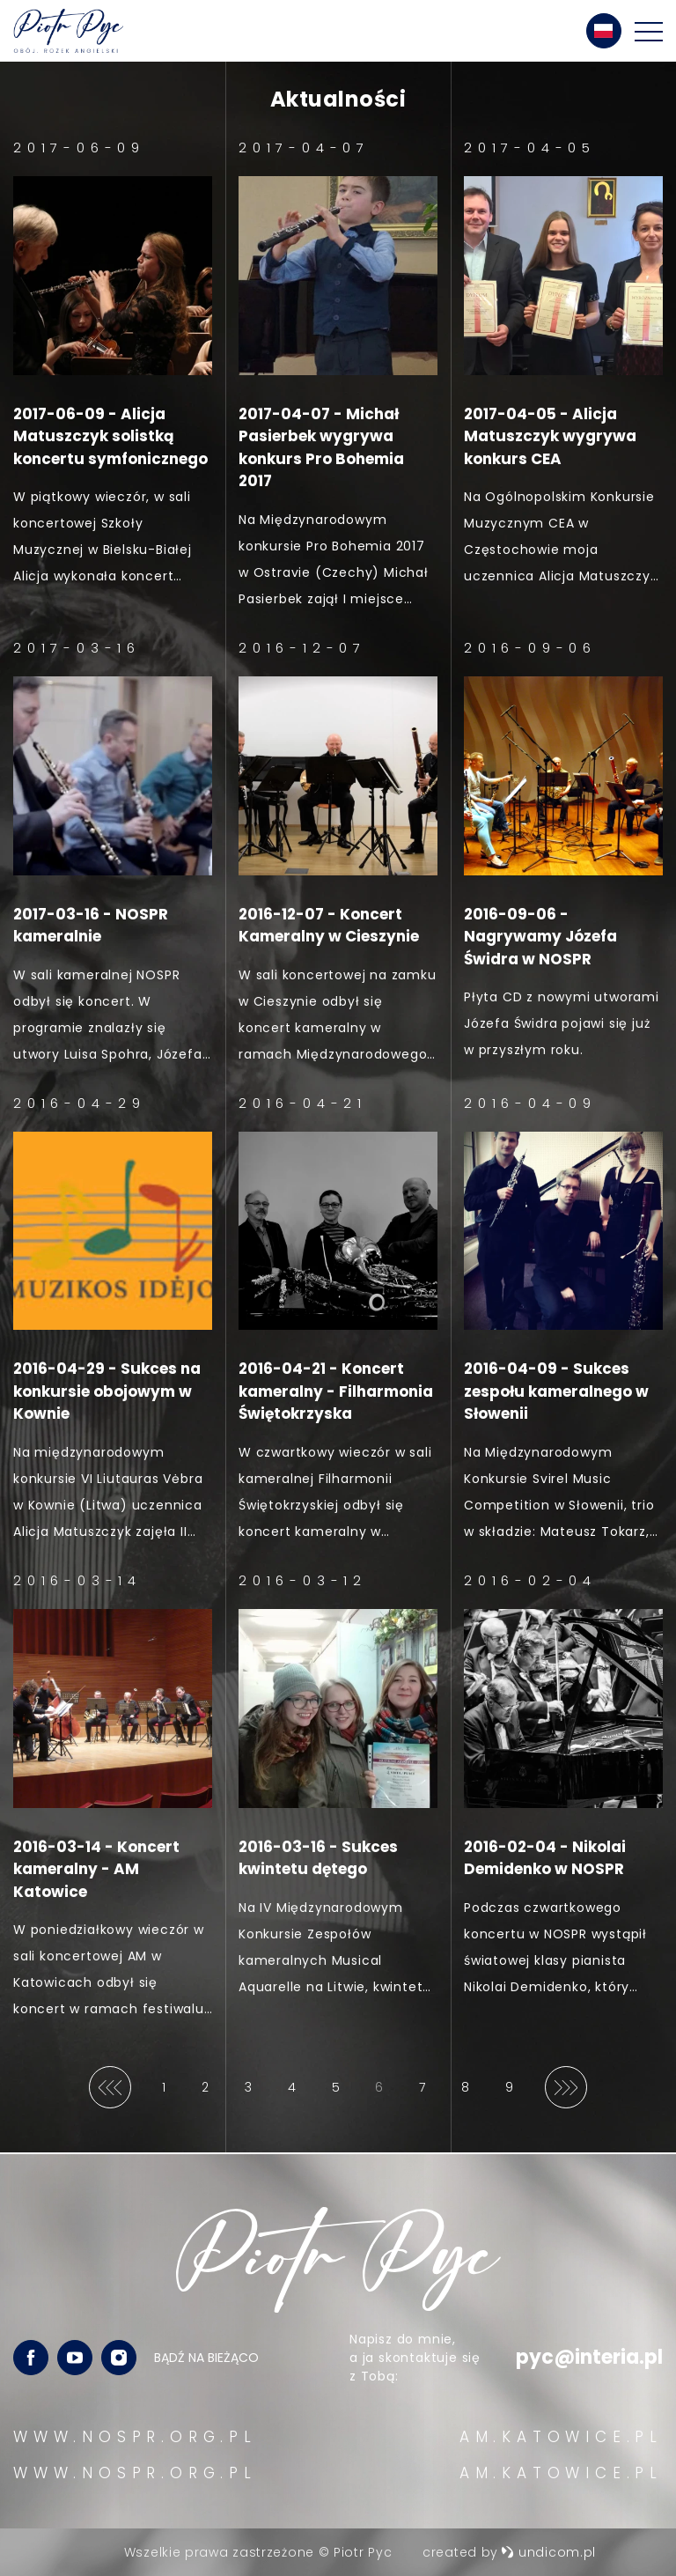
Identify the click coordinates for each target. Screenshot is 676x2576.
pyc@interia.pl (589, 2358)
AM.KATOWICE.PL (561, 2436)
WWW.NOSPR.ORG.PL (135, 2436)
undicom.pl (548, 2552)
